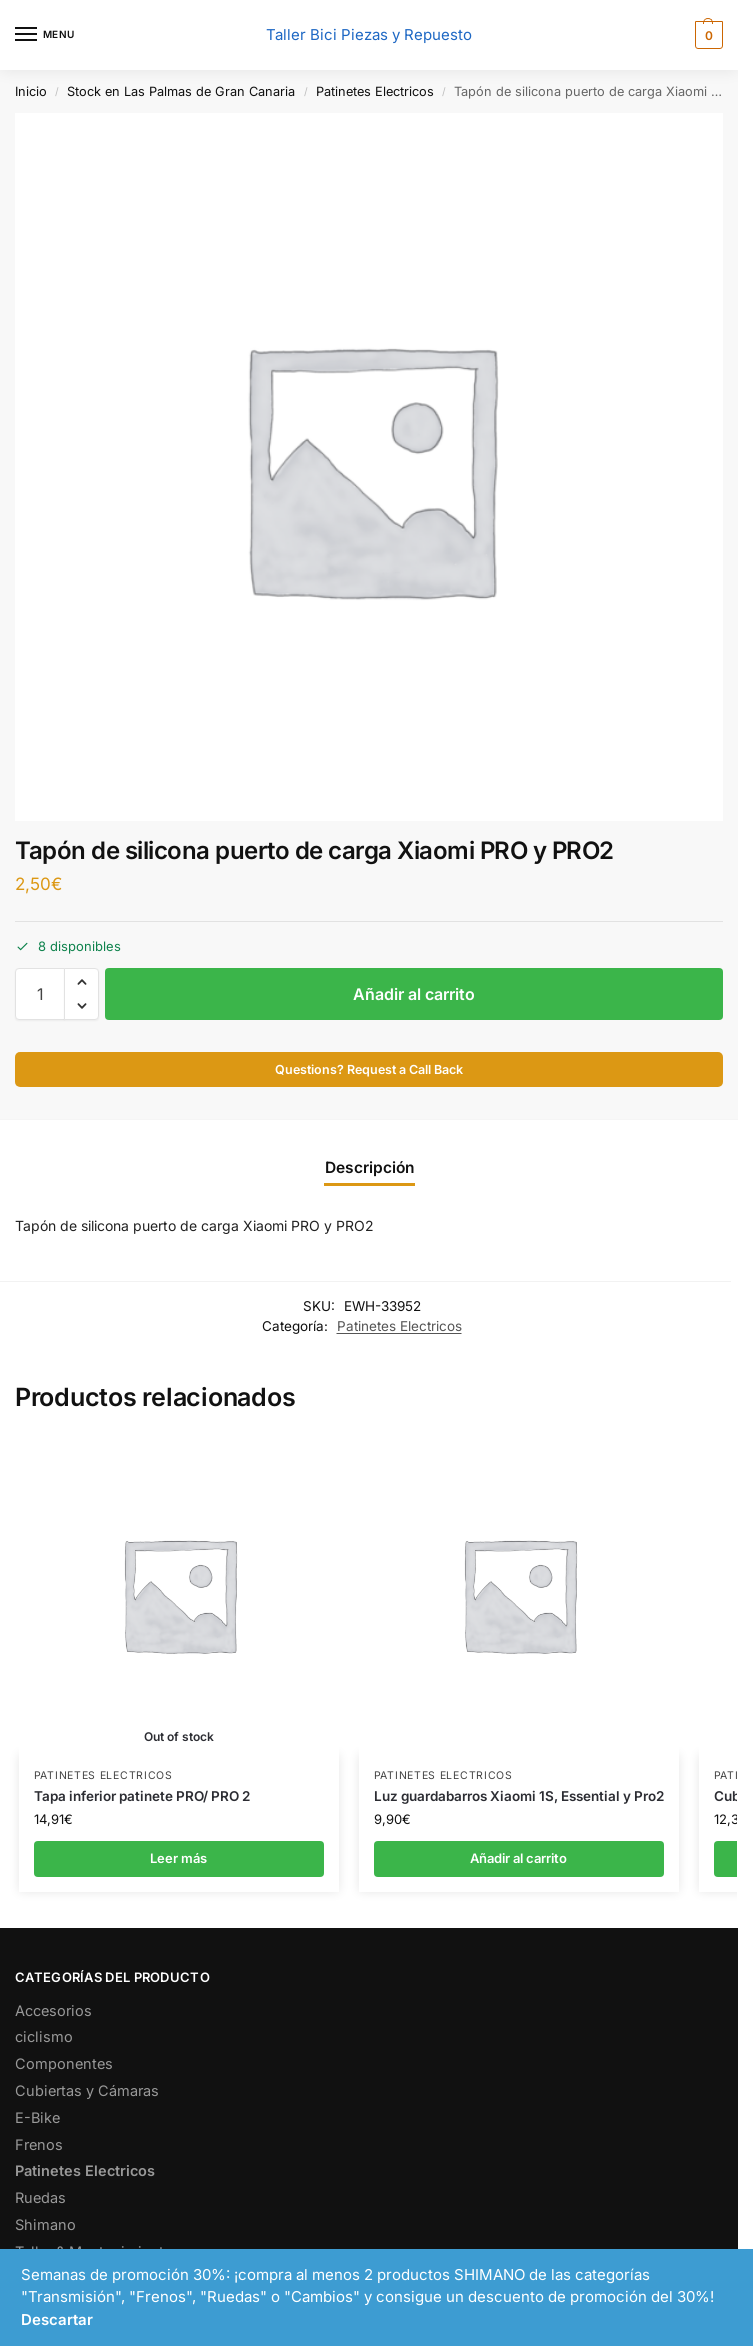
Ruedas (40, 2197)
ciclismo (44, 2036)
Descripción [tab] (369, 1167)
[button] (706, 35)
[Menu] (45, 35)
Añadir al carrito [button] (518, 1858)
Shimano (45, 2224)
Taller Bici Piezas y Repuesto (369, 34)
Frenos (39, 2144)
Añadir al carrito (414, 994)
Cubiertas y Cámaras (87, 2090)
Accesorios (53, 2010)
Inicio (31, 91)
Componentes (64, 2063)
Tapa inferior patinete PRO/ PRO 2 (142, 1796)
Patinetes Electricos (375, 91)
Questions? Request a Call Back (369, 1069)
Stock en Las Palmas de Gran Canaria (181, 91)
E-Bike (37, 2117)
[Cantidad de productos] (40, 994)
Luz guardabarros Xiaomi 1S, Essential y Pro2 (519, 1796)
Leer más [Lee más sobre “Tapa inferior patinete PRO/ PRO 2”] (178, 1858)
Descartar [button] (57, 2319)
